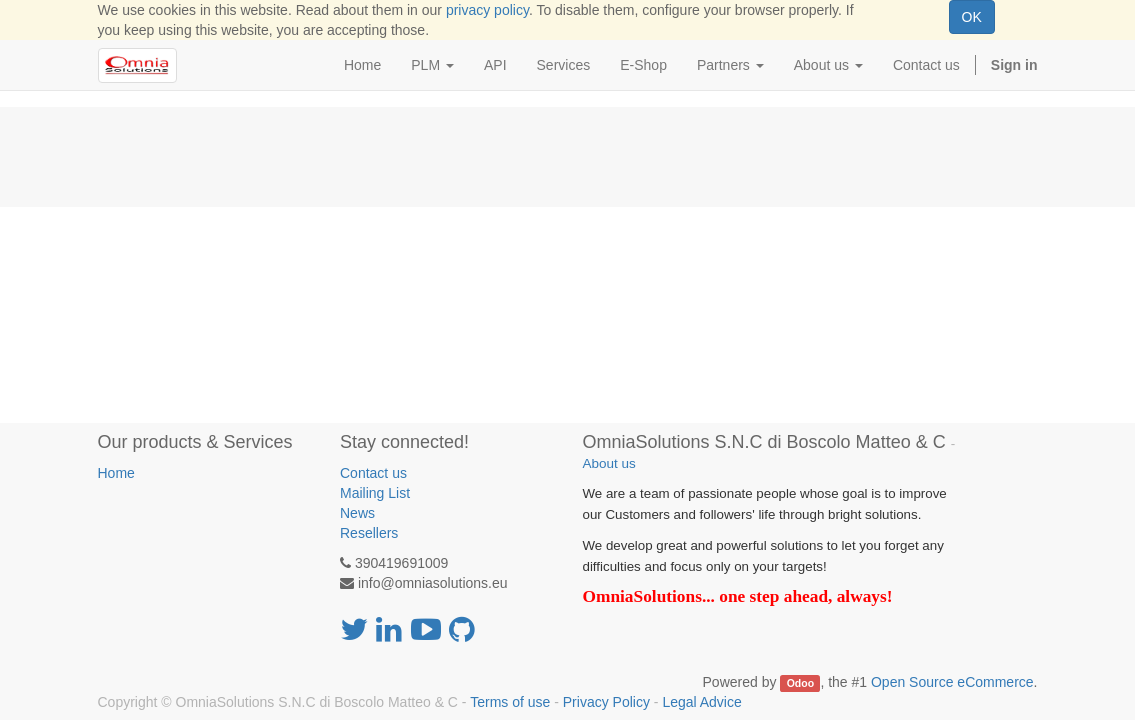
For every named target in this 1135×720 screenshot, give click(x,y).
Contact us (373, 473)
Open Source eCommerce (952, 682)
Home (116, 473)
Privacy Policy (606, 702)
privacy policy (487, 10)
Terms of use (510, 702)
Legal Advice (701, 702)
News (357, 513)
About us (609, 463)
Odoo (800, 683)
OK (972, 17)
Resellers (369, 533)
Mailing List (375, 493)
